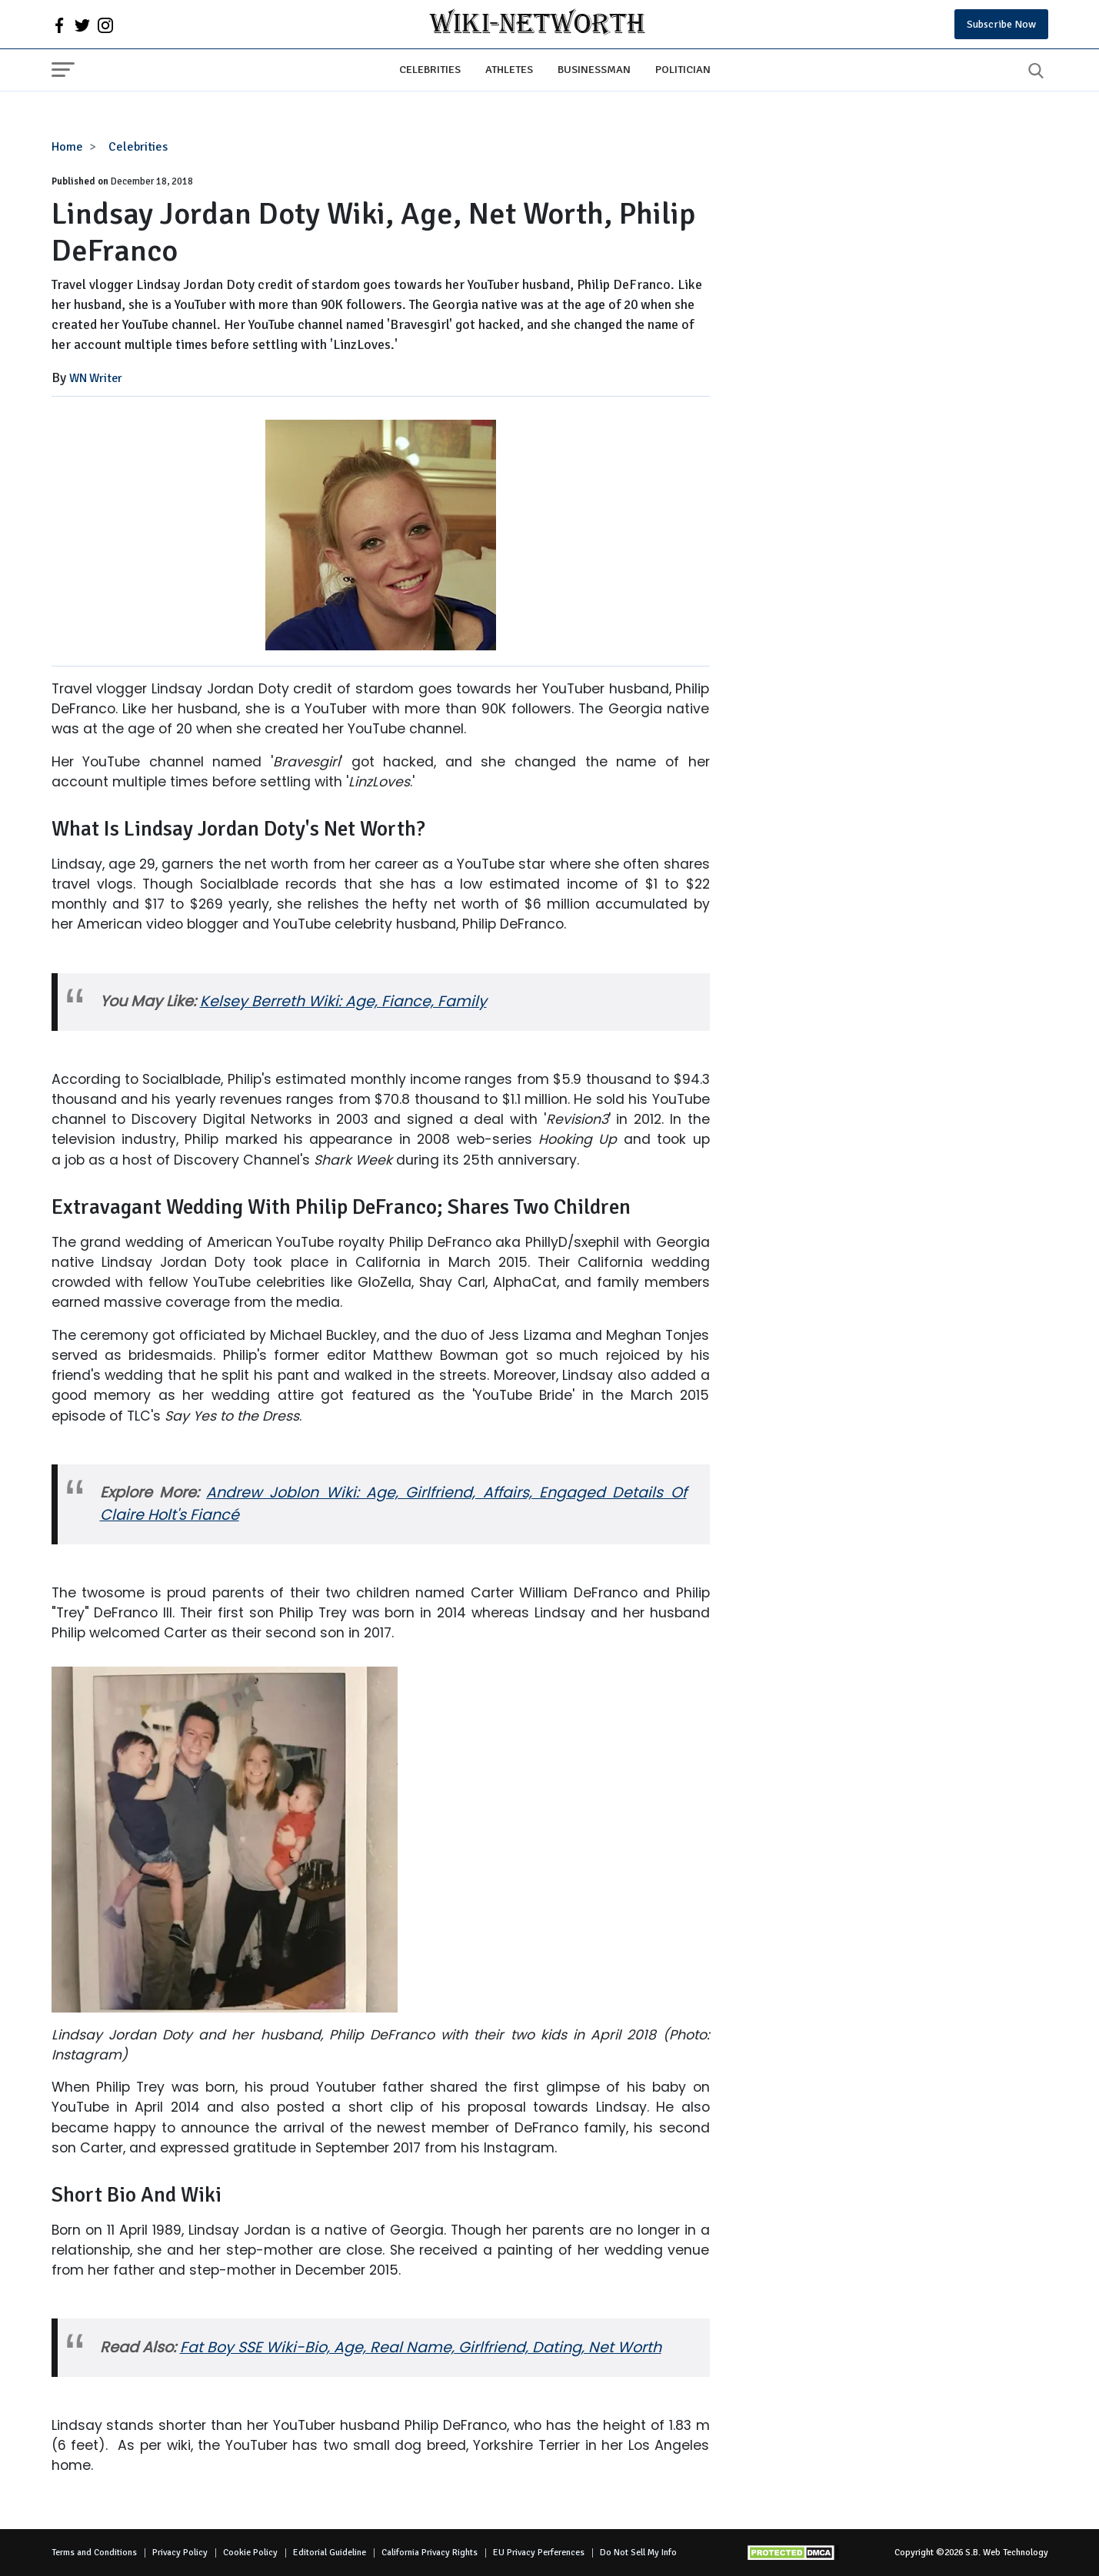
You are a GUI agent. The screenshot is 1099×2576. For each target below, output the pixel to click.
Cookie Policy (250, 2552)
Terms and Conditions (94, 2552)
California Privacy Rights (429, 2552)
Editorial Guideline (329, 2552)
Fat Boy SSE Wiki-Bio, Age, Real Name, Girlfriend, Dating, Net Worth (420, 2347)
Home (67, 147)
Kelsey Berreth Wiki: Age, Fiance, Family (343, 1001)
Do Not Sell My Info (638, 2552)
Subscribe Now (1001, 24)
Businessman (594, 69)
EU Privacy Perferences (538, 2552)
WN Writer (95, 378)
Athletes (509, 69)
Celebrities (430, 69)
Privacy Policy (180, 2552)
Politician (683, 69)
